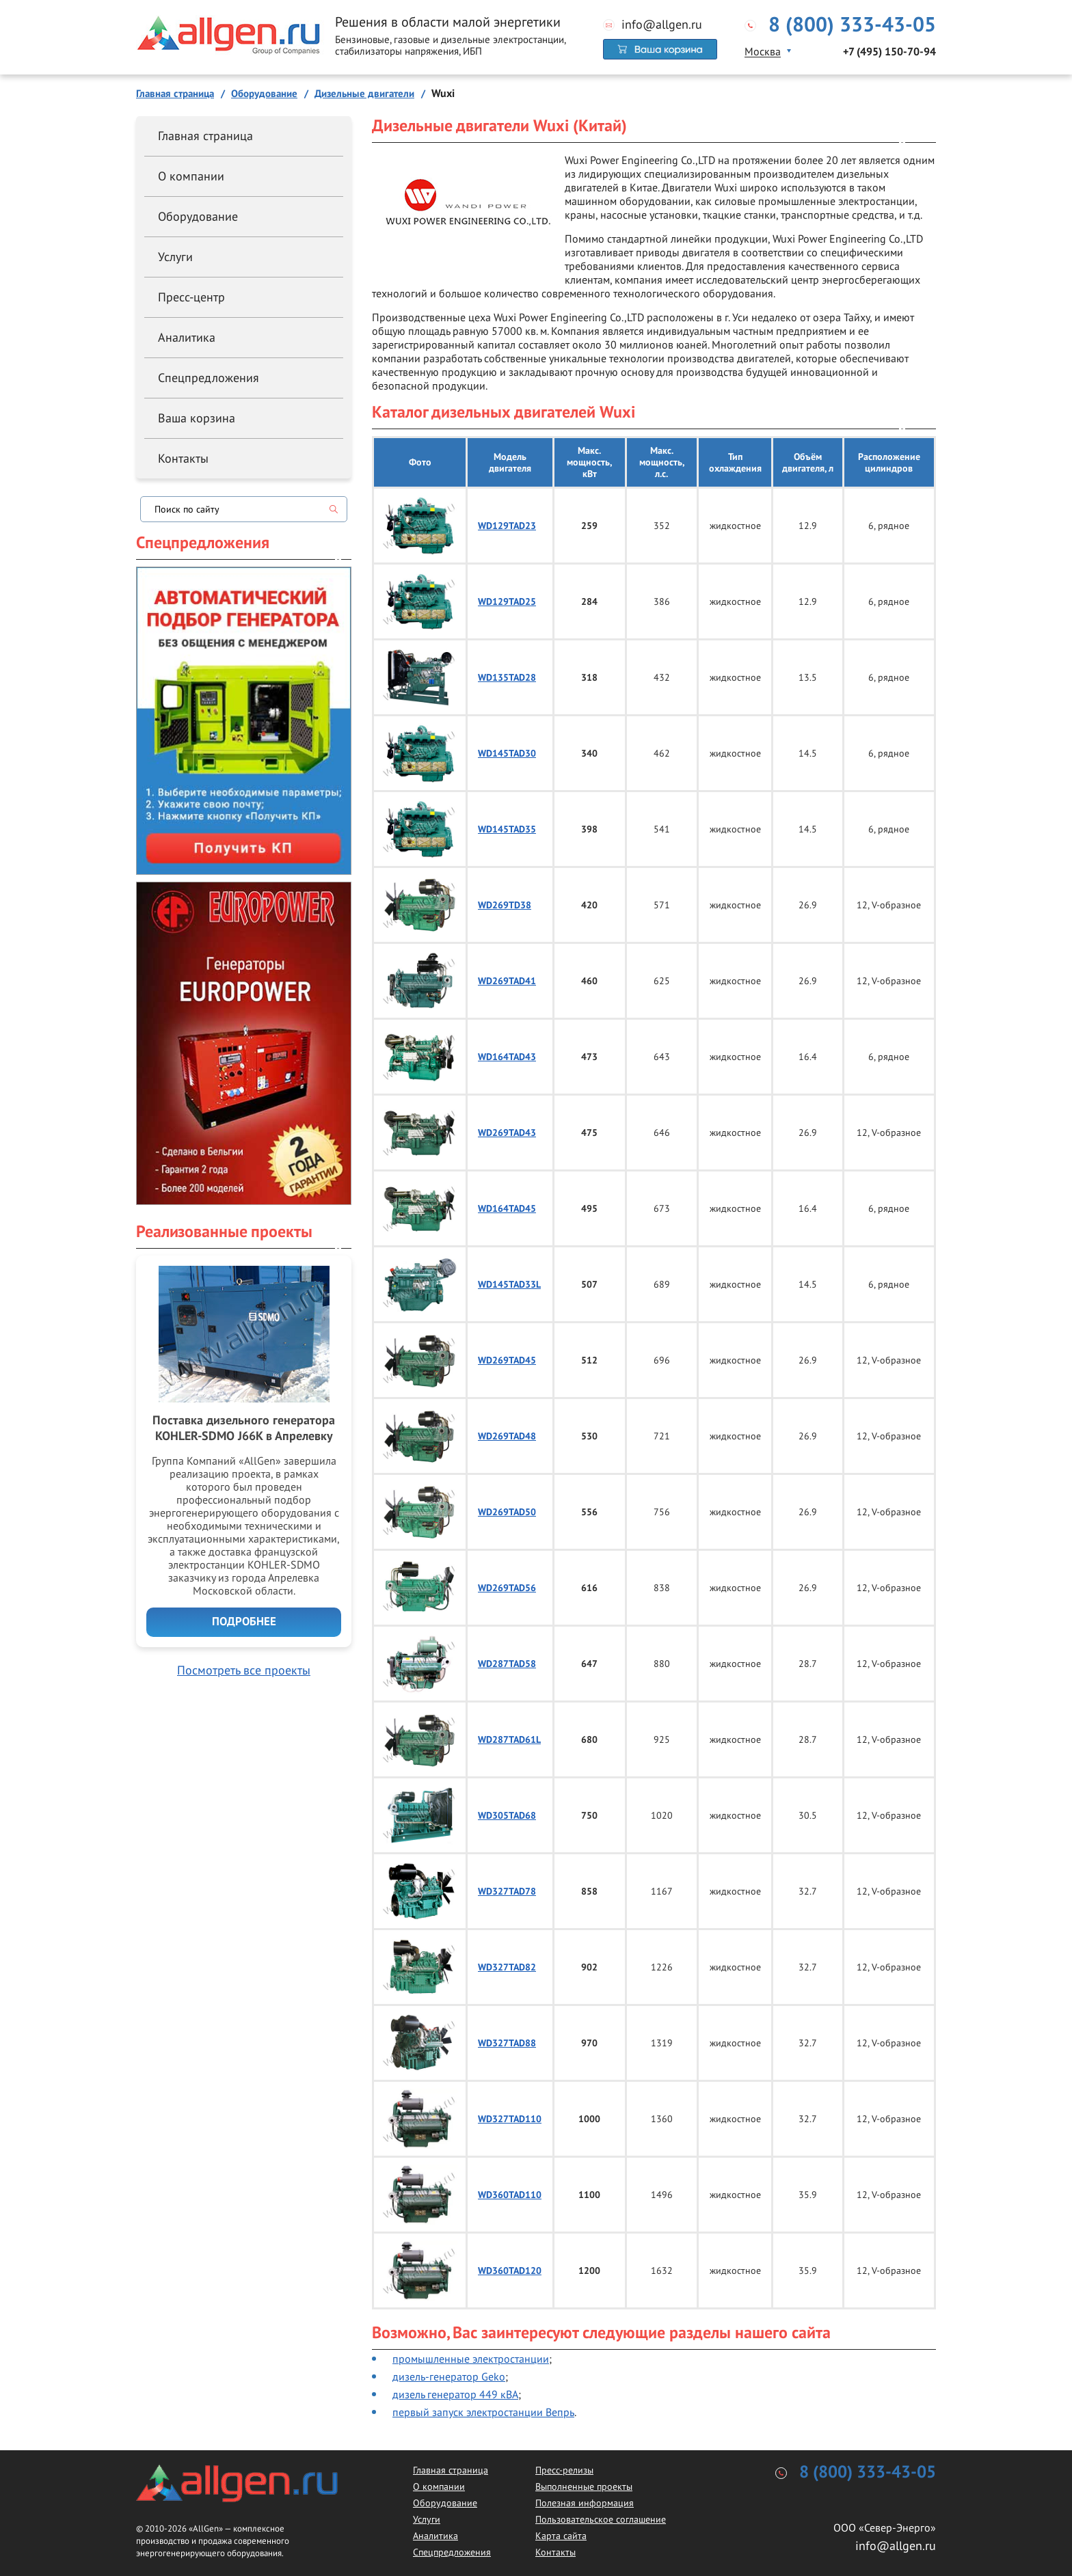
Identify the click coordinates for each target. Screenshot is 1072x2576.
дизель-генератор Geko (448, 2376)
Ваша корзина (196, 418)
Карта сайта (561, 2536)
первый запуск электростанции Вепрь (483, 2412)
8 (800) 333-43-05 (852, 25)
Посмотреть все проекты (243, 1670)
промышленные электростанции (470, 2358)
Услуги (175, 257)
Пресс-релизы (564, 2470)
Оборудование (198, 216)
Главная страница (205, 136)
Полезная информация (584, 2503)
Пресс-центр (191, 297)
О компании (191, 176)
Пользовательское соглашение (600, 2519)
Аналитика (186, 337)
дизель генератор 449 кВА (455, 2394)
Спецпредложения (208, 377)
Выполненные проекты (583, 2486)
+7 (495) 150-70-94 (889, 51)
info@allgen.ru (661, 24)
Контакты (183, 458)
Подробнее (244, 1622)
